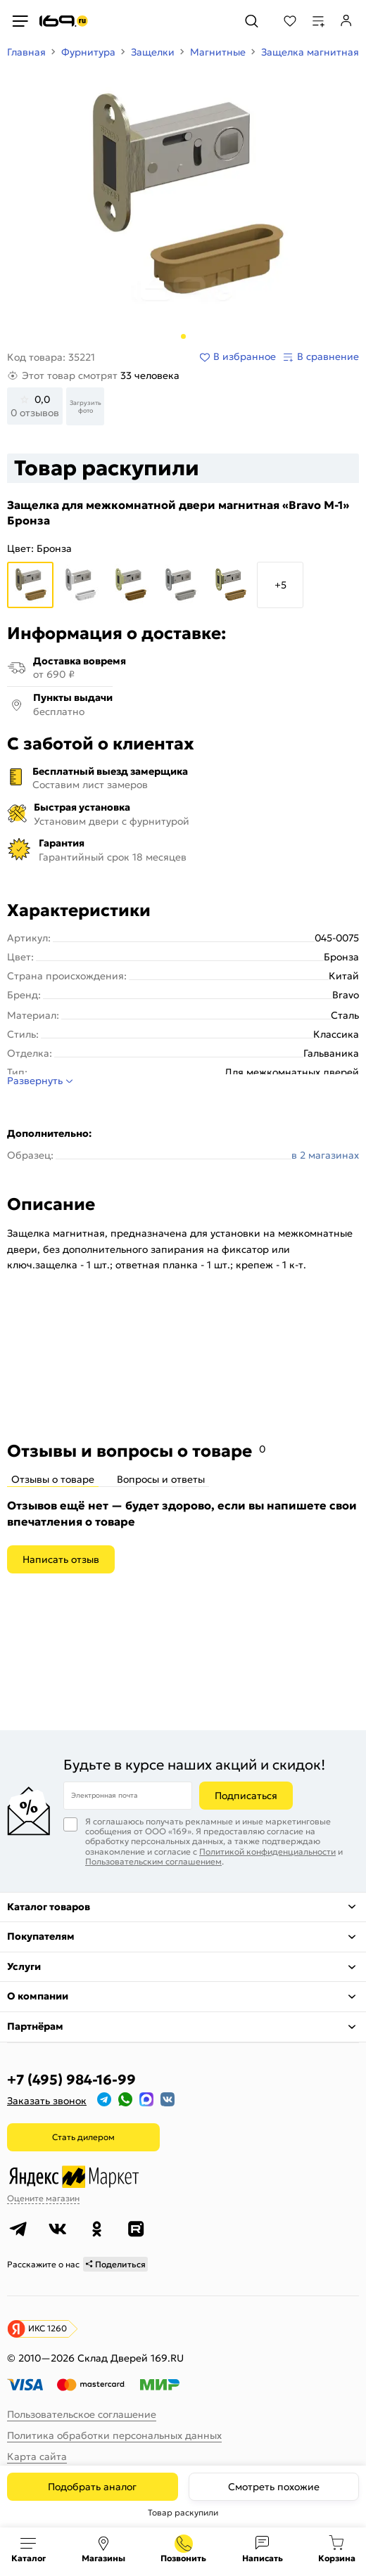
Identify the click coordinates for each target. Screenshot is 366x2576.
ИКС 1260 (47, 2328)
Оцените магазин (43, 2198)
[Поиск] (251, 21)
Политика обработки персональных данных (114, 2435)
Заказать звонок (47, 2100)
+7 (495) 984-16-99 (71, 2080)
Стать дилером (83, 2137)
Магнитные (218, 52)
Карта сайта (37, 2456)
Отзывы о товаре (52, 1479)
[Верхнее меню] (19, 21)
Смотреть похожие (274, 2486)
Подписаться (246, 1795)
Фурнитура (88, 52)
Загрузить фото (85, 406)
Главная (26, 52)
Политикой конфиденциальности (267, 1851)
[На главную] (63, 21)
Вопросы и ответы (161, 1479)
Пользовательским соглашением (153, 1861)
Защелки (153, 52)
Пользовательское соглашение (81, 2414)
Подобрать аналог (92, 2486)
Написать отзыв (61, 1559)
